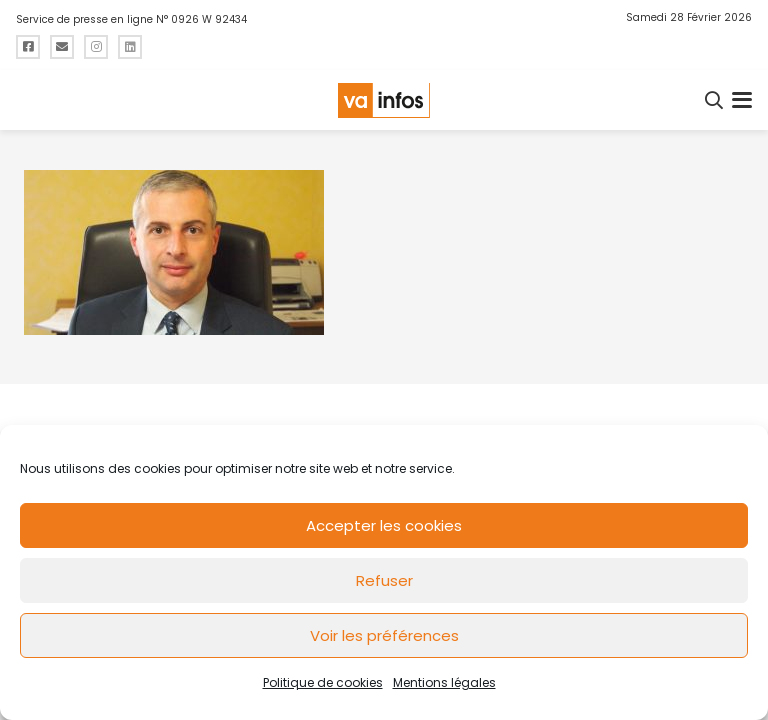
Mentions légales (444, 682)
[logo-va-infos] (384, 100)
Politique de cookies (323, 682)
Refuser (384, 580)
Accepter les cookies (384, 525)
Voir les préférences (384, 635)
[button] (715, 100)
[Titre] (28, 47)
